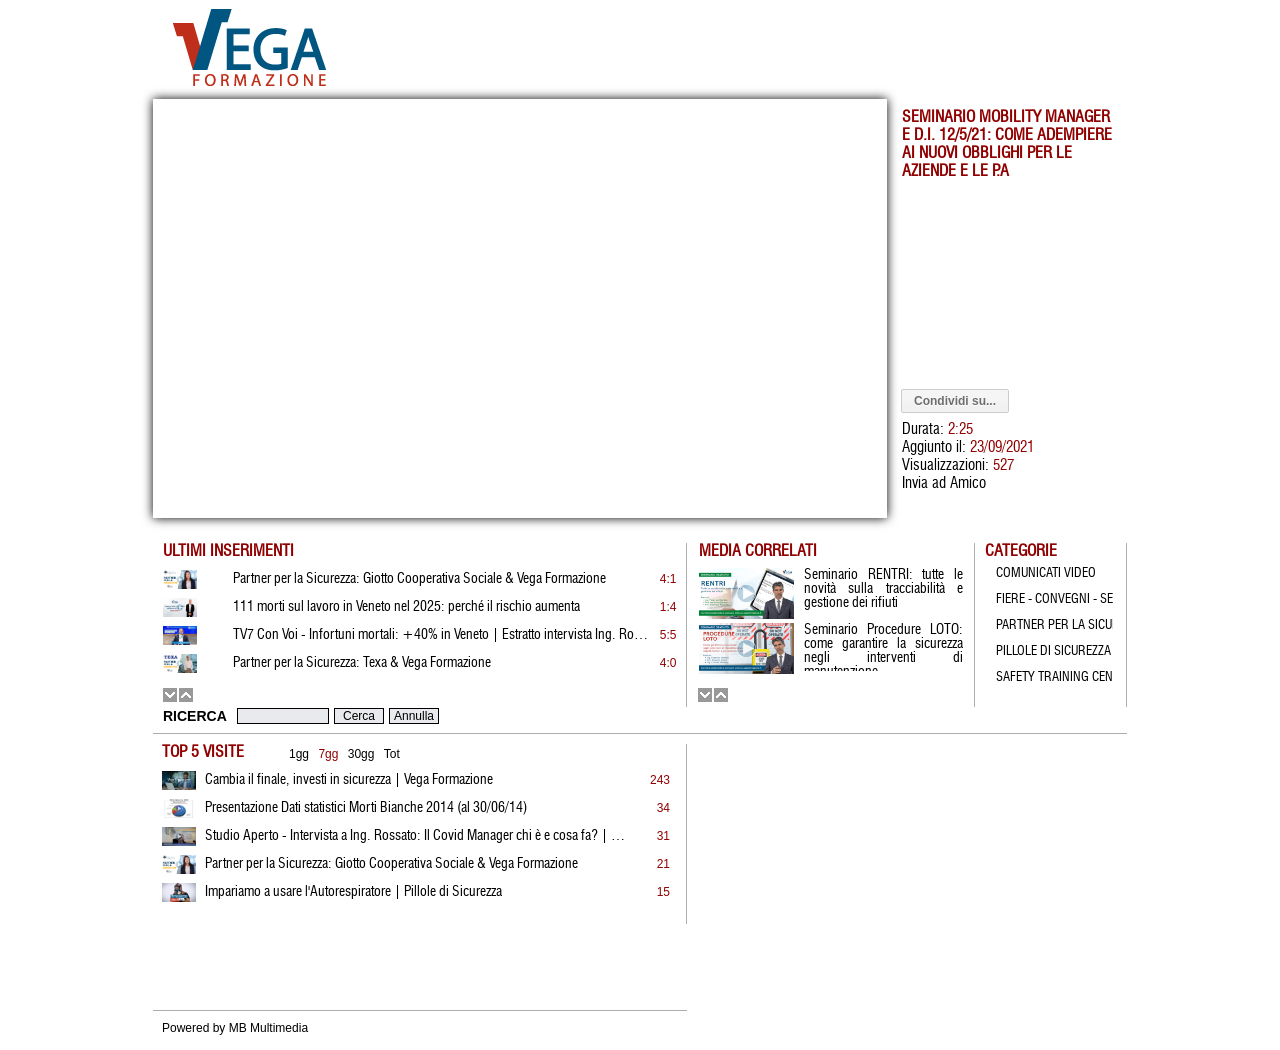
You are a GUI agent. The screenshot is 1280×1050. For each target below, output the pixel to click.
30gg (361, 754)
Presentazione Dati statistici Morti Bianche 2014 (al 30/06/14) (366, 808)
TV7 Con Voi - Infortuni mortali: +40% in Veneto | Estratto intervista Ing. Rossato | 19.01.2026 (443, 635)
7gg (328, 754)
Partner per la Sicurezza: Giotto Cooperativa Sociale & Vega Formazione (391, 864)
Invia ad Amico (944, 483)
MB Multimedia (268, 1028)
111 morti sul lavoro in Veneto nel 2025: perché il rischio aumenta (406, 607)
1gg (299, 754)
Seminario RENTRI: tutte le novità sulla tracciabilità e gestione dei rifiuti (883, 589)
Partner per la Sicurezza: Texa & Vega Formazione (362, 663)
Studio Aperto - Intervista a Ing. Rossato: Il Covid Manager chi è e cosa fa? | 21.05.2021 (415, 836)
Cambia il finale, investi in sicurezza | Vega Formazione (349, 780)
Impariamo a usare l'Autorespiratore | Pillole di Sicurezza (353, 892)
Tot (392, 754)
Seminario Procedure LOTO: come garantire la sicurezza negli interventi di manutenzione (883, 647)
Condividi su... (955, 401)
